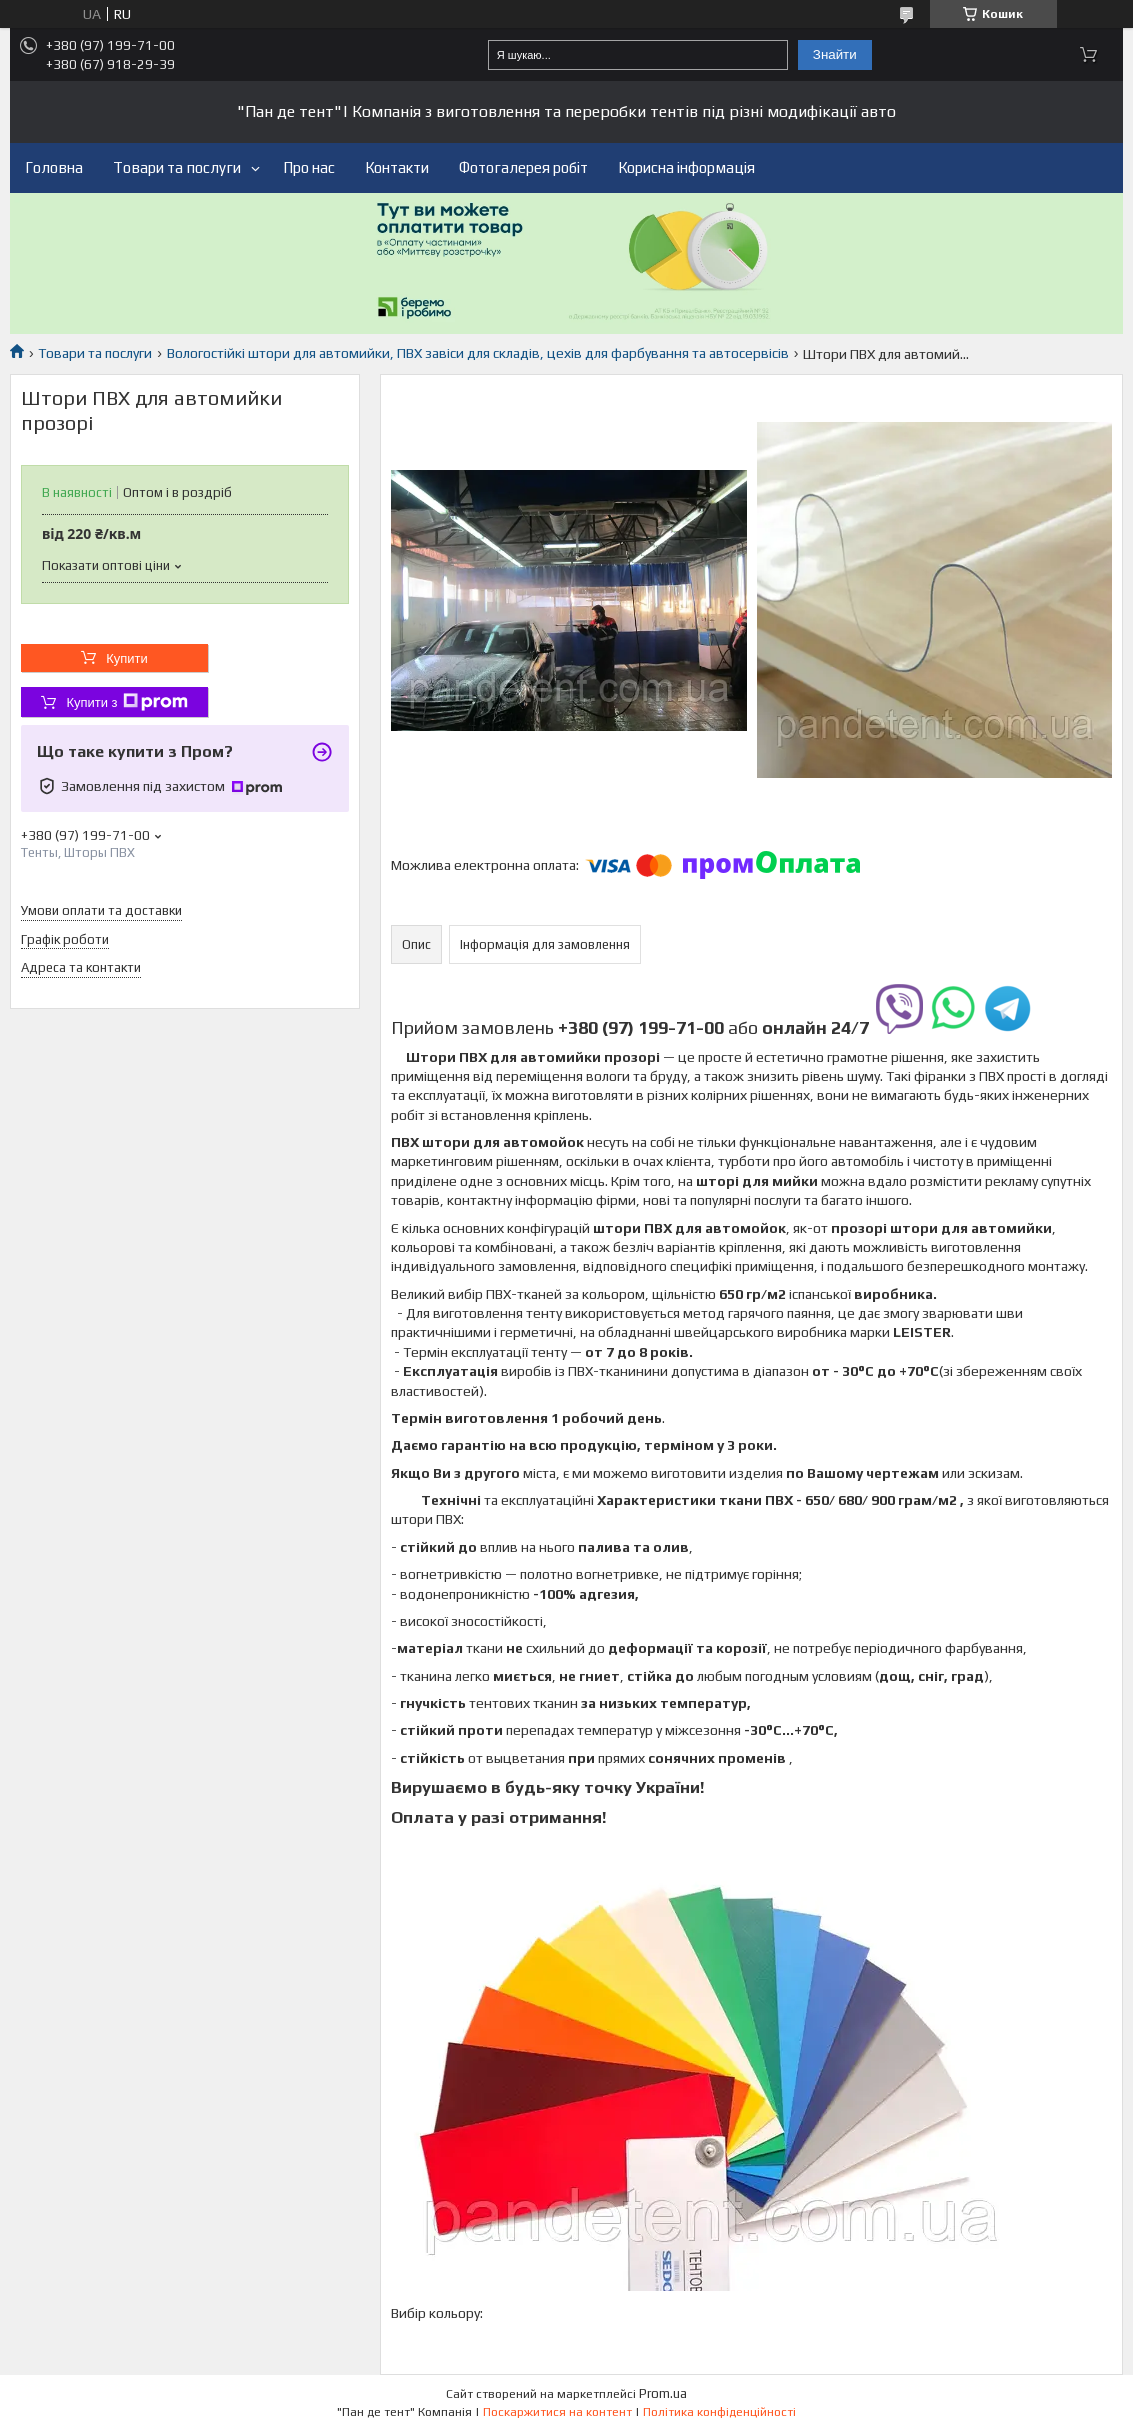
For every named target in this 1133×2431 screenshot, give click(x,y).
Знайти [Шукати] (835, 54)
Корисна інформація (686, 167)
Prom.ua (663, 2393)
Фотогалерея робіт (523, 167)
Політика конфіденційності (719, 2412)
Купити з (126, 702)
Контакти (397, 167)
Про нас (309, 167)
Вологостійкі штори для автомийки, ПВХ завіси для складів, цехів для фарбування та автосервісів (478, 353)
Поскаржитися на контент (557, 2412)
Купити (127, 658)
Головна (54, 167)
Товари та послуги (177, 167)
